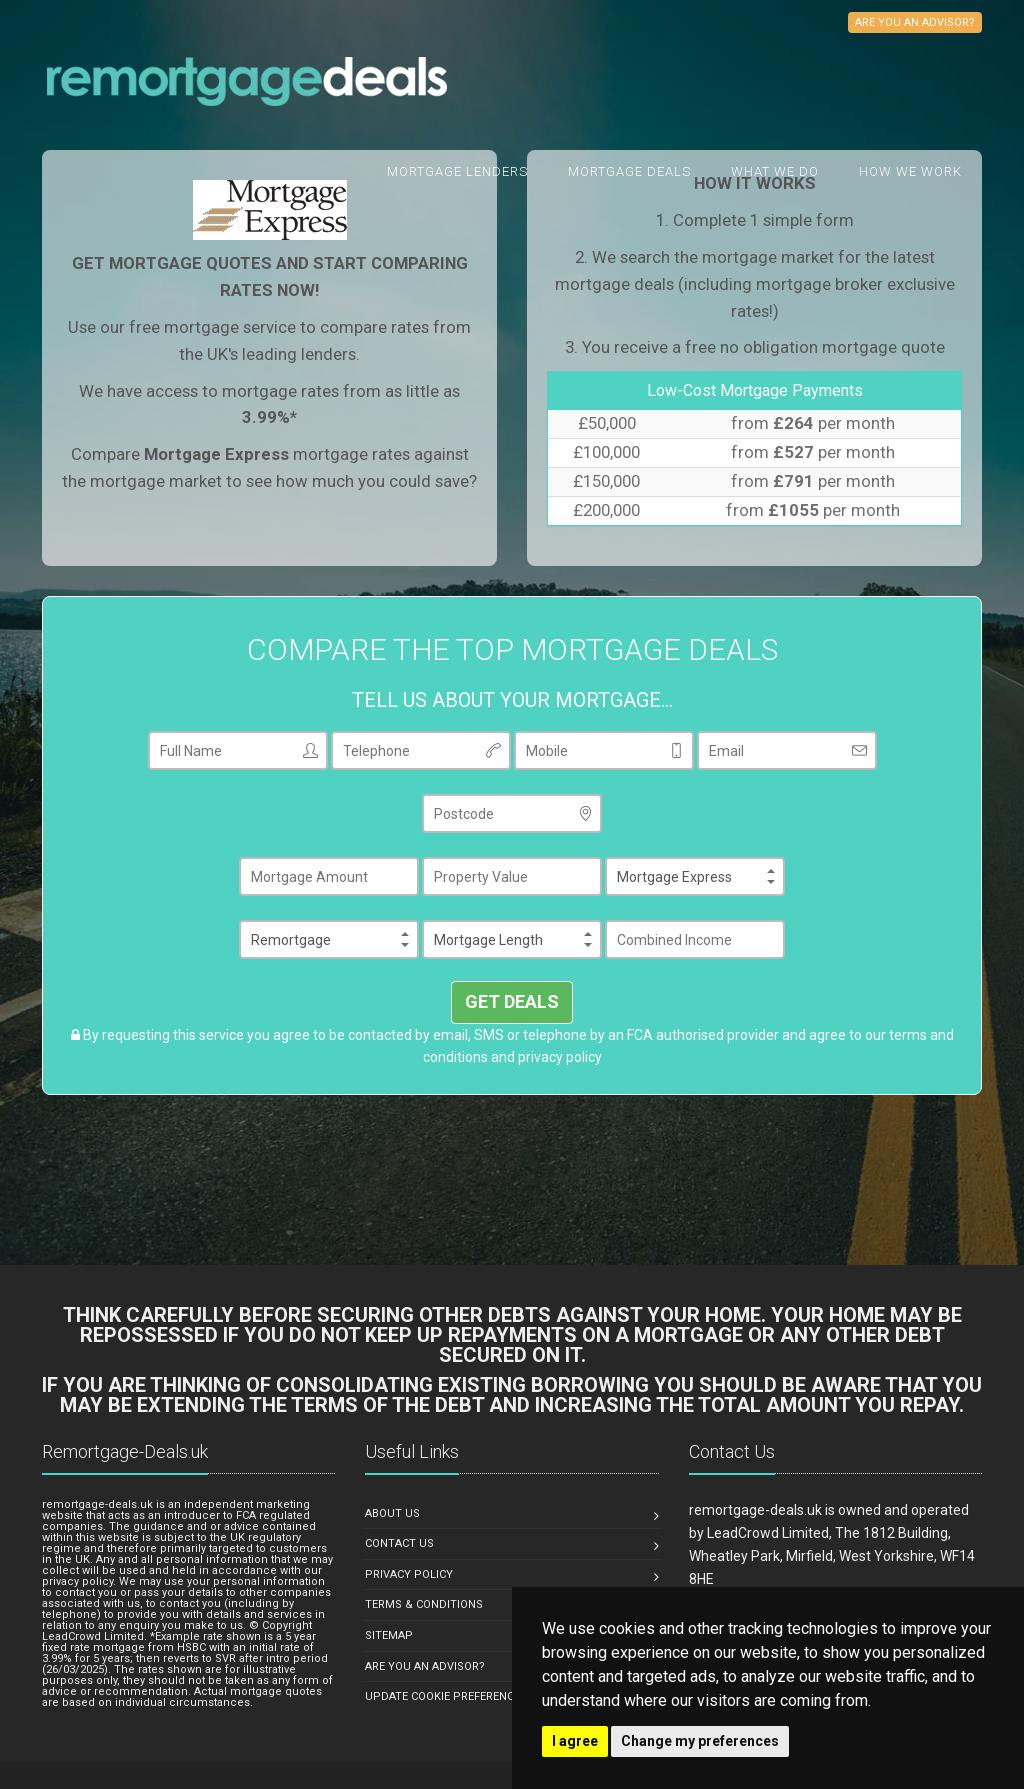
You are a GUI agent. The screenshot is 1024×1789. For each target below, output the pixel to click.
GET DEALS (512, 1001)
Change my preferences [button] (700, 1741)
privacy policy (560, 1057)
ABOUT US (392, 1513)
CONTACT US (399, 1543)
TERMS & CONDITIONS (424, 1604)
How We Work (910, 171)
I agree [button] (575, 1741)
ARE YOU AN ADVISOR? (425, 1666)
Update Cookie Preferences (446, 1696)
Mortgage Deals (629, 171)
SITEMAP (389, 1635)
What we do (775, 171)
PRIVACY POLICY (409, 1574)
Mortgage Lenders (457, 171)
